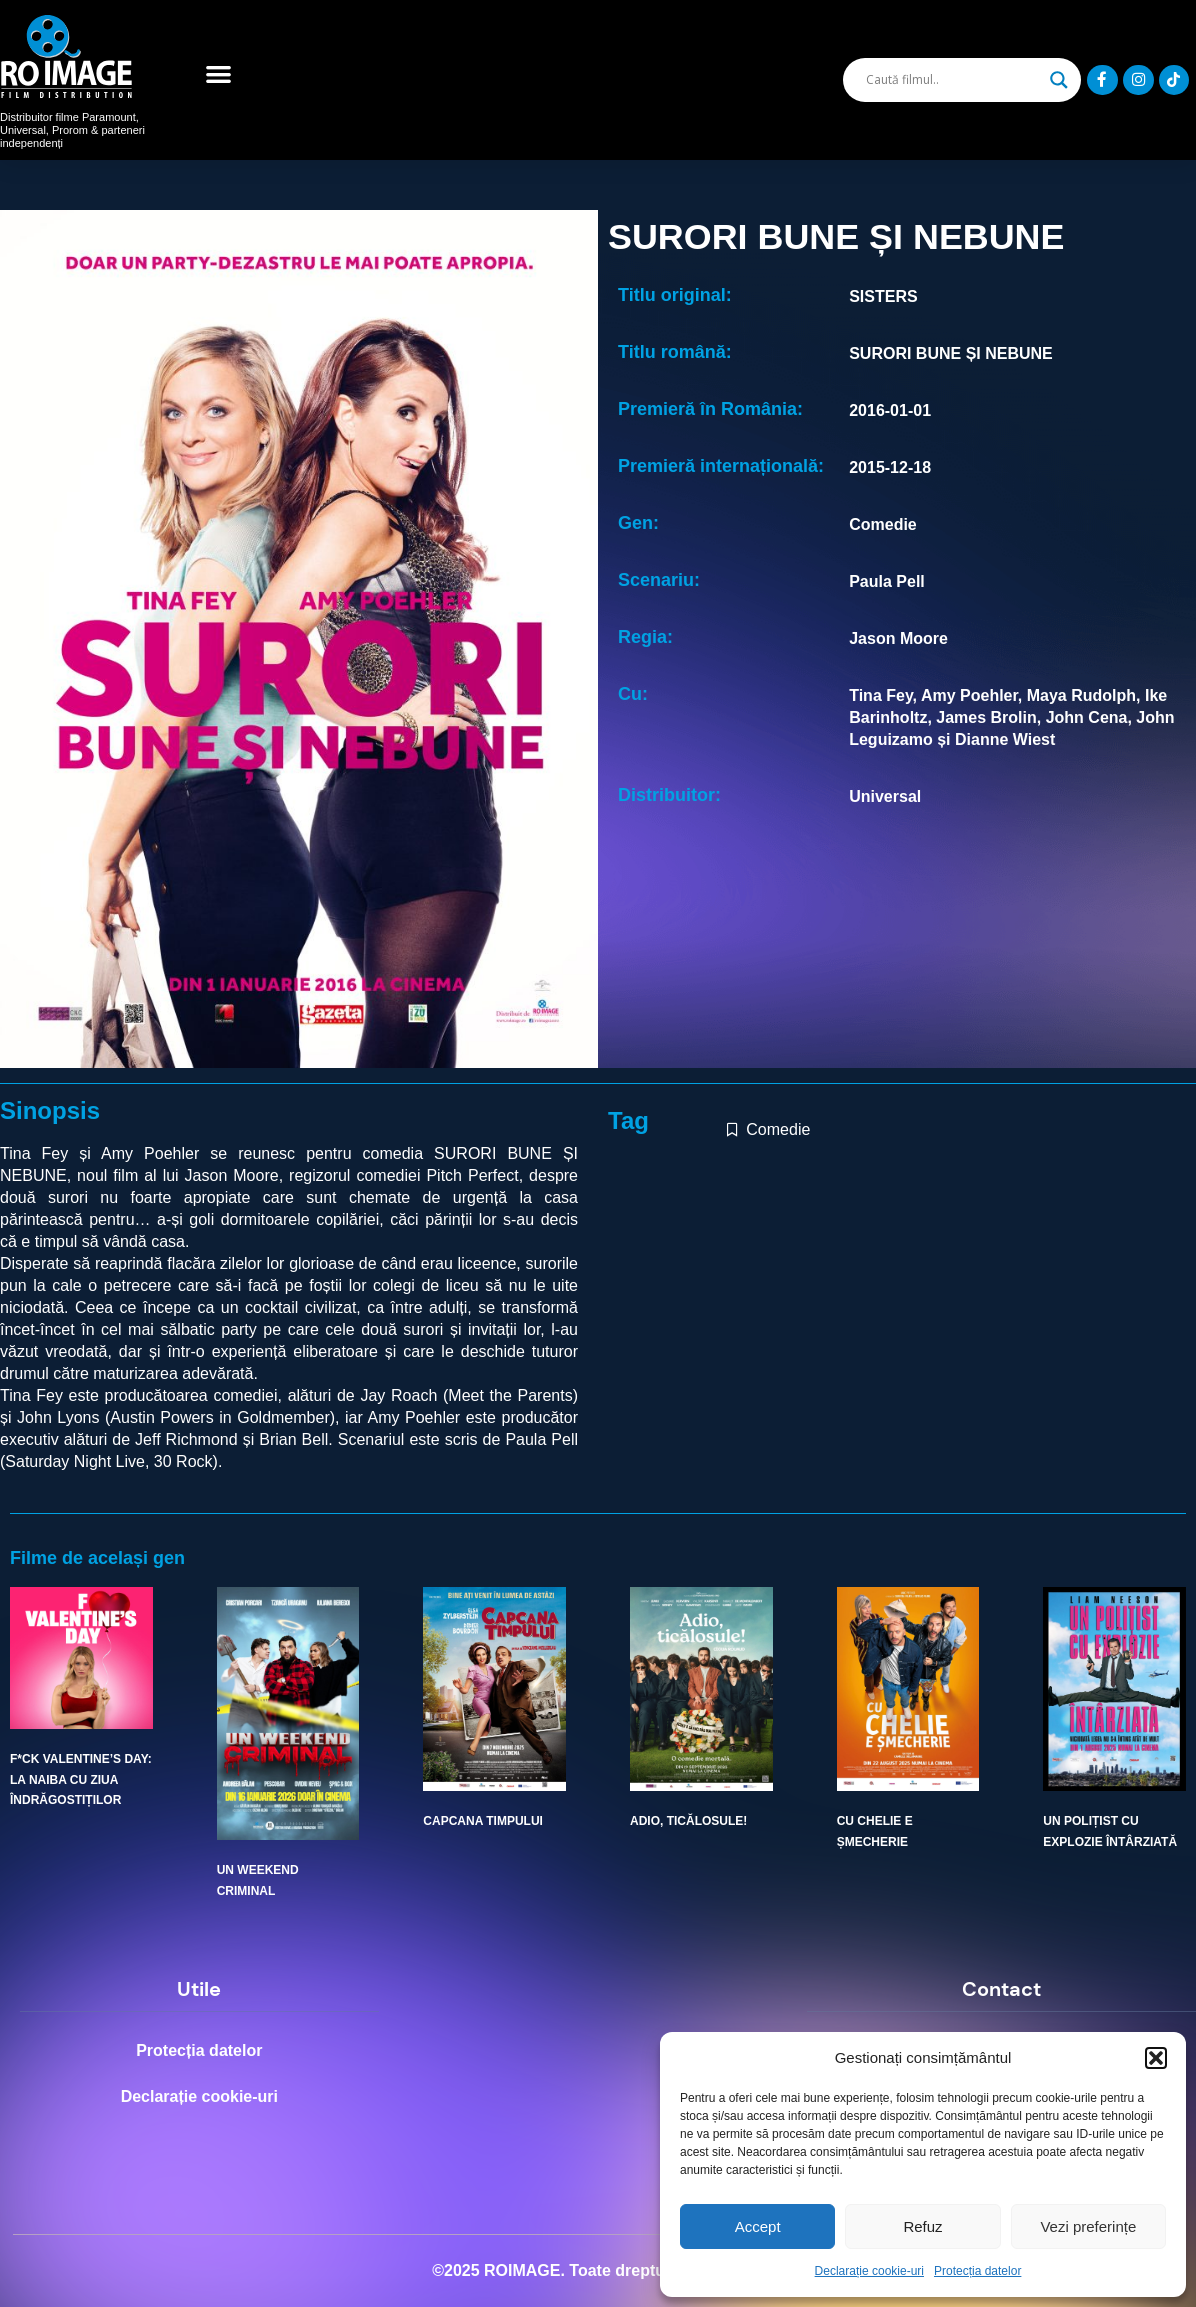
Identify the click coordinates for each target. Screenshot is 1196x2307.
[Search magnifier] (1059, 80)
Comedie (778, 1129)
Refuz (922, 2226)
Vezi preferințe (1088, 2226)
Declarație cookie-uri (869, 2271)
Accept (758, 2226)
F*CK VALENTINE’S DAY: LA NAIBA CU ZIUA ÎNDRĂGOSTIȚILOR (81, 1779)
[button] (1156, 2058)
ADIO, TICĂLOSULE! (688, 1821)
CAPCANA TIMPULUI (483, 1821)
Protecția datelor (977, 2271)
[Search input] (952, 80)
